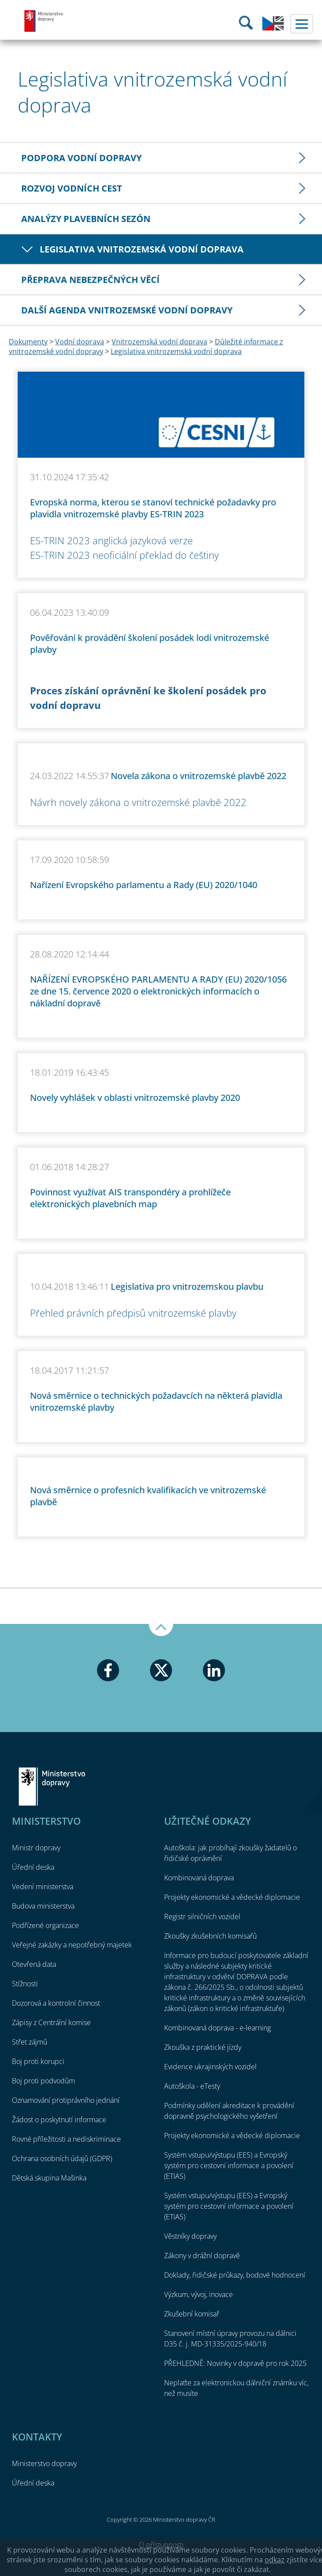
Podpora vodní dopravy (81, 158)
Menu (301, 24)
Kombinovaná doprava (199, 1878)
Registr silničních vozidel (202, 1916)
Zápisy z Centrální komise (51, 2022)
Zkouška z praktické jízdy (202, 2047)
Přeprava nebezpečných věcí (90, 280)
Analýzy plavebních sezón (85, 219)
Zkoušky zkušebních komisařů (210, 1936)
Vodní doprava (79, 341)
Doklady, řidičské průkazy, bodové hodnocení (234, 2275)
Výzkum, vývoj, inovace (198, 2294)
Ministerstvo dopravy (44, 21)
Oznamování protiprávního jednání (66, 2100)
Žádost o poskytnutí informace (59, 2119)
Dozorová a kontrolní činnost (56, 2003)
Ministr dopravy (36, 1848)
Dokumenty (28, 341)
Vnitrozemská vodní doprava (159, 341)
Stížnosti (25, 1983)
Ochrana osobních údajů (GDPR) (62, 2158)
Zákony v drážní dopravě (202, 2255)
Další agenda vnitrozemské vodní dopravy (126, 310)
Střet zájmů (29, 2042)
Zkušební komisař (191, 2314)
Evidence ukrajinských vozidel (210, 2066)
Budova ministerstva (43, 1906)
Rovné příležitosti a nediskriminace (66, 2139)
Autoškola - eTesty (192, 2086)
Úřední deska (33, 1867)
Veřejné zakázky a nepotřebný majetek (72, 1945)
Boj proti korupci (38, 2061)
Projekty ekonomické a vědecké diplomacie (232, 1897)
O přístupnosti (161, 2545)
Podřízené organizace (45, 1925)
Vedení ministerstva (42, 1886)
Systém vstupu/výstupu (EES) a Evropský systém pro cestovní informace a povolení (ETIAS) (228, 2165)
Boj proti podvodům (43, 2081)
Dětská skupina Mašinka (49, 2178)
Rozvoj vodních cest (71, 188)
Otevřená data (34, 1964)
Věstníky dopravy (190, 2236)
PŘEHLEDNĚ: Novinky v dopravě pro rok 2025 (235, 2363)
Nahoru (161, 1630)
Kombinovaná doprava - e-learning (217, 2028)
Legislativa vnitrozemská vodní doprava (141, 249)
